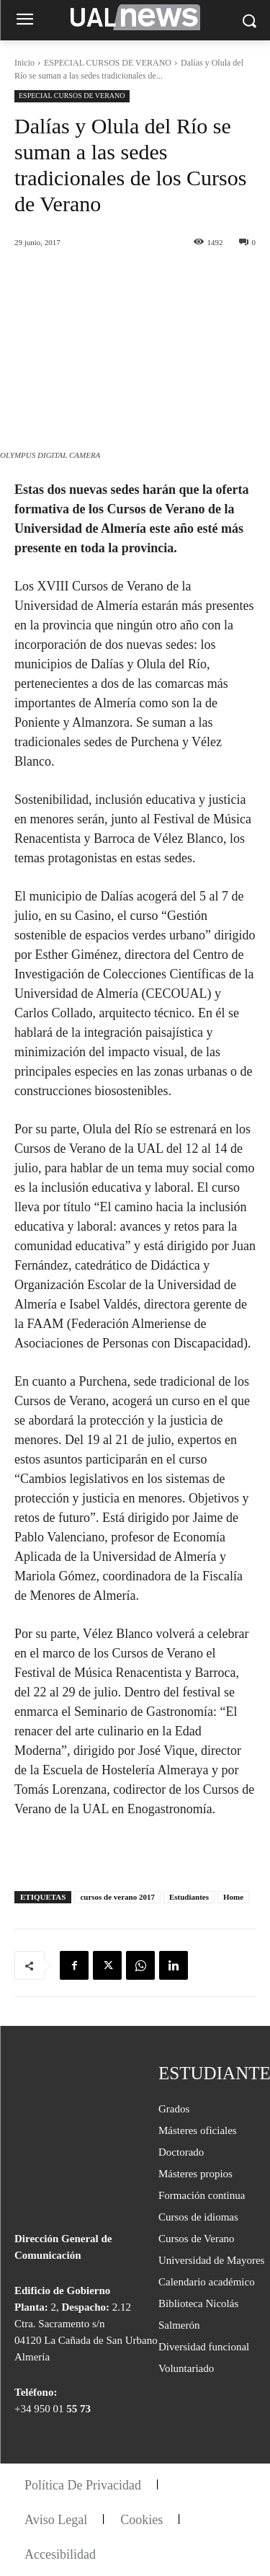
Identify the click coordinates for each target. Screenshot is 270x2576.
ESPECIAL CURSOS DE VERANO (107, 63)
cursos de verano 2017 (117, 1897)
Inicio (24, 63)
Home (233, 1897)
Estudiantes (189, 1897)
